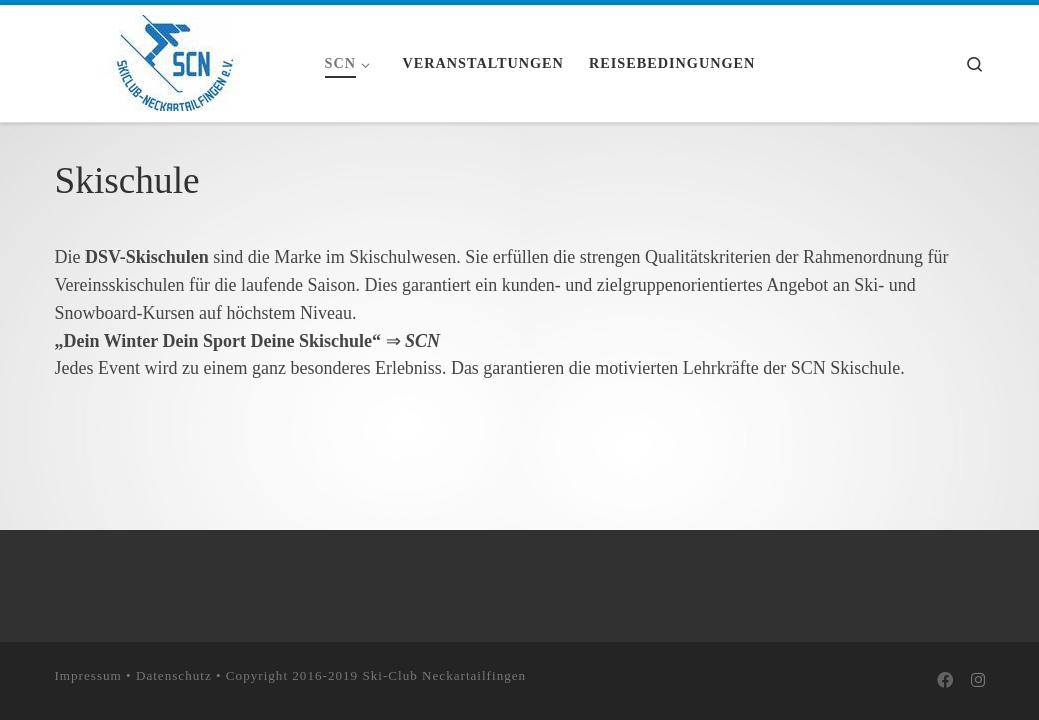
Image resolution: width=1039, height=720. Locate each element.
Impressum (88, 675)
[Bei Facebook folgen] (945, 681)
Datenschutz (174, 675)
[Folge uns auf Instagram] (978, 681)
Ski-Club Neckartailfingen (444, 675)
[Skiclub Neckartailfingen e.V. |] (175, 60)
